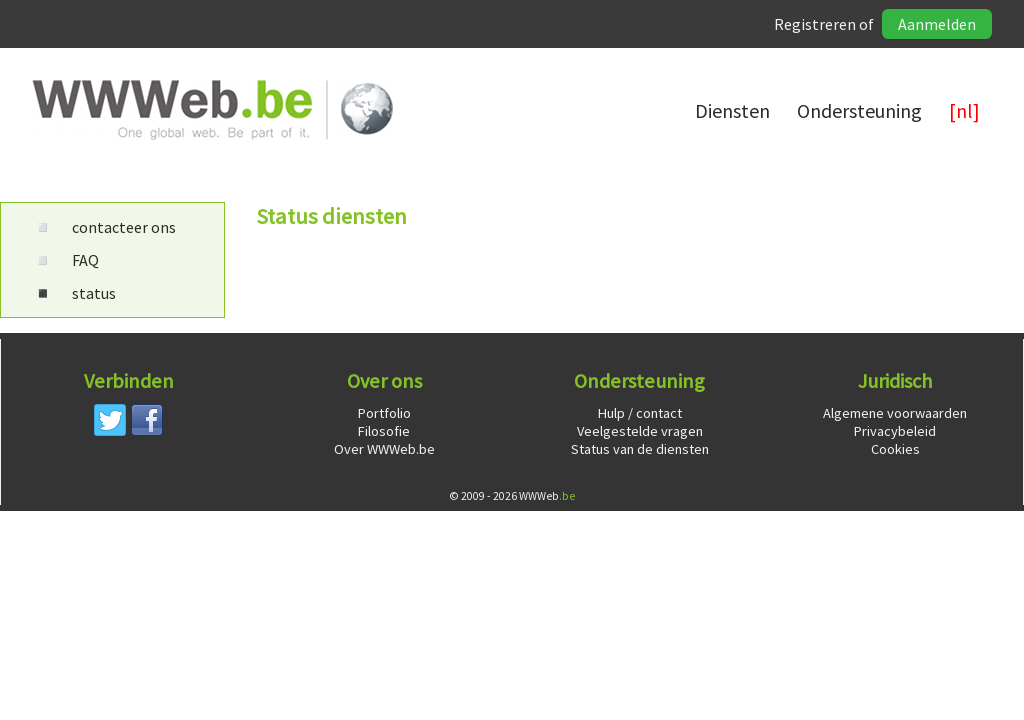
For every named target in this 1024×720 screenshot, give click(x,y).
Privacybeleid (895, 431)
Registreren (815, 24)
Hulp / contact (640, 413)
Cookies (895, 449)
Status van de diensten (640, 449)
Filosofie (384, 431)
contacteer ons (104, 227)
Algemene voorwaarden (895, 413)
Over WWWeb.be (384, 449)
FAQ (66, 260)
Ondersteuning (859, 110)
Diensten (732, 110)
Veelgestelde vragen (640, 431)
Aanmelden (937, 24)
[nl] (964, 110)
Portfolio (384, 413)
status (74, 293)
